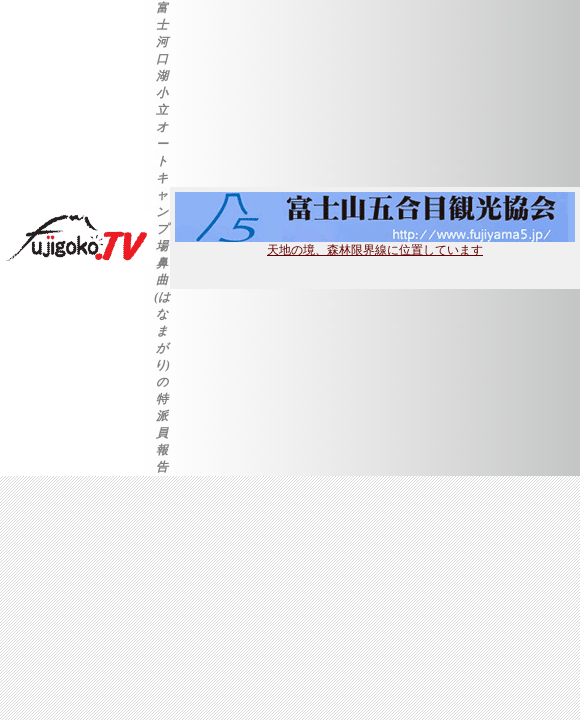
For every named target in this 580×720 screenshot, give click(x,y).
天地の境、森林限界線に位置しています (375, 244)
